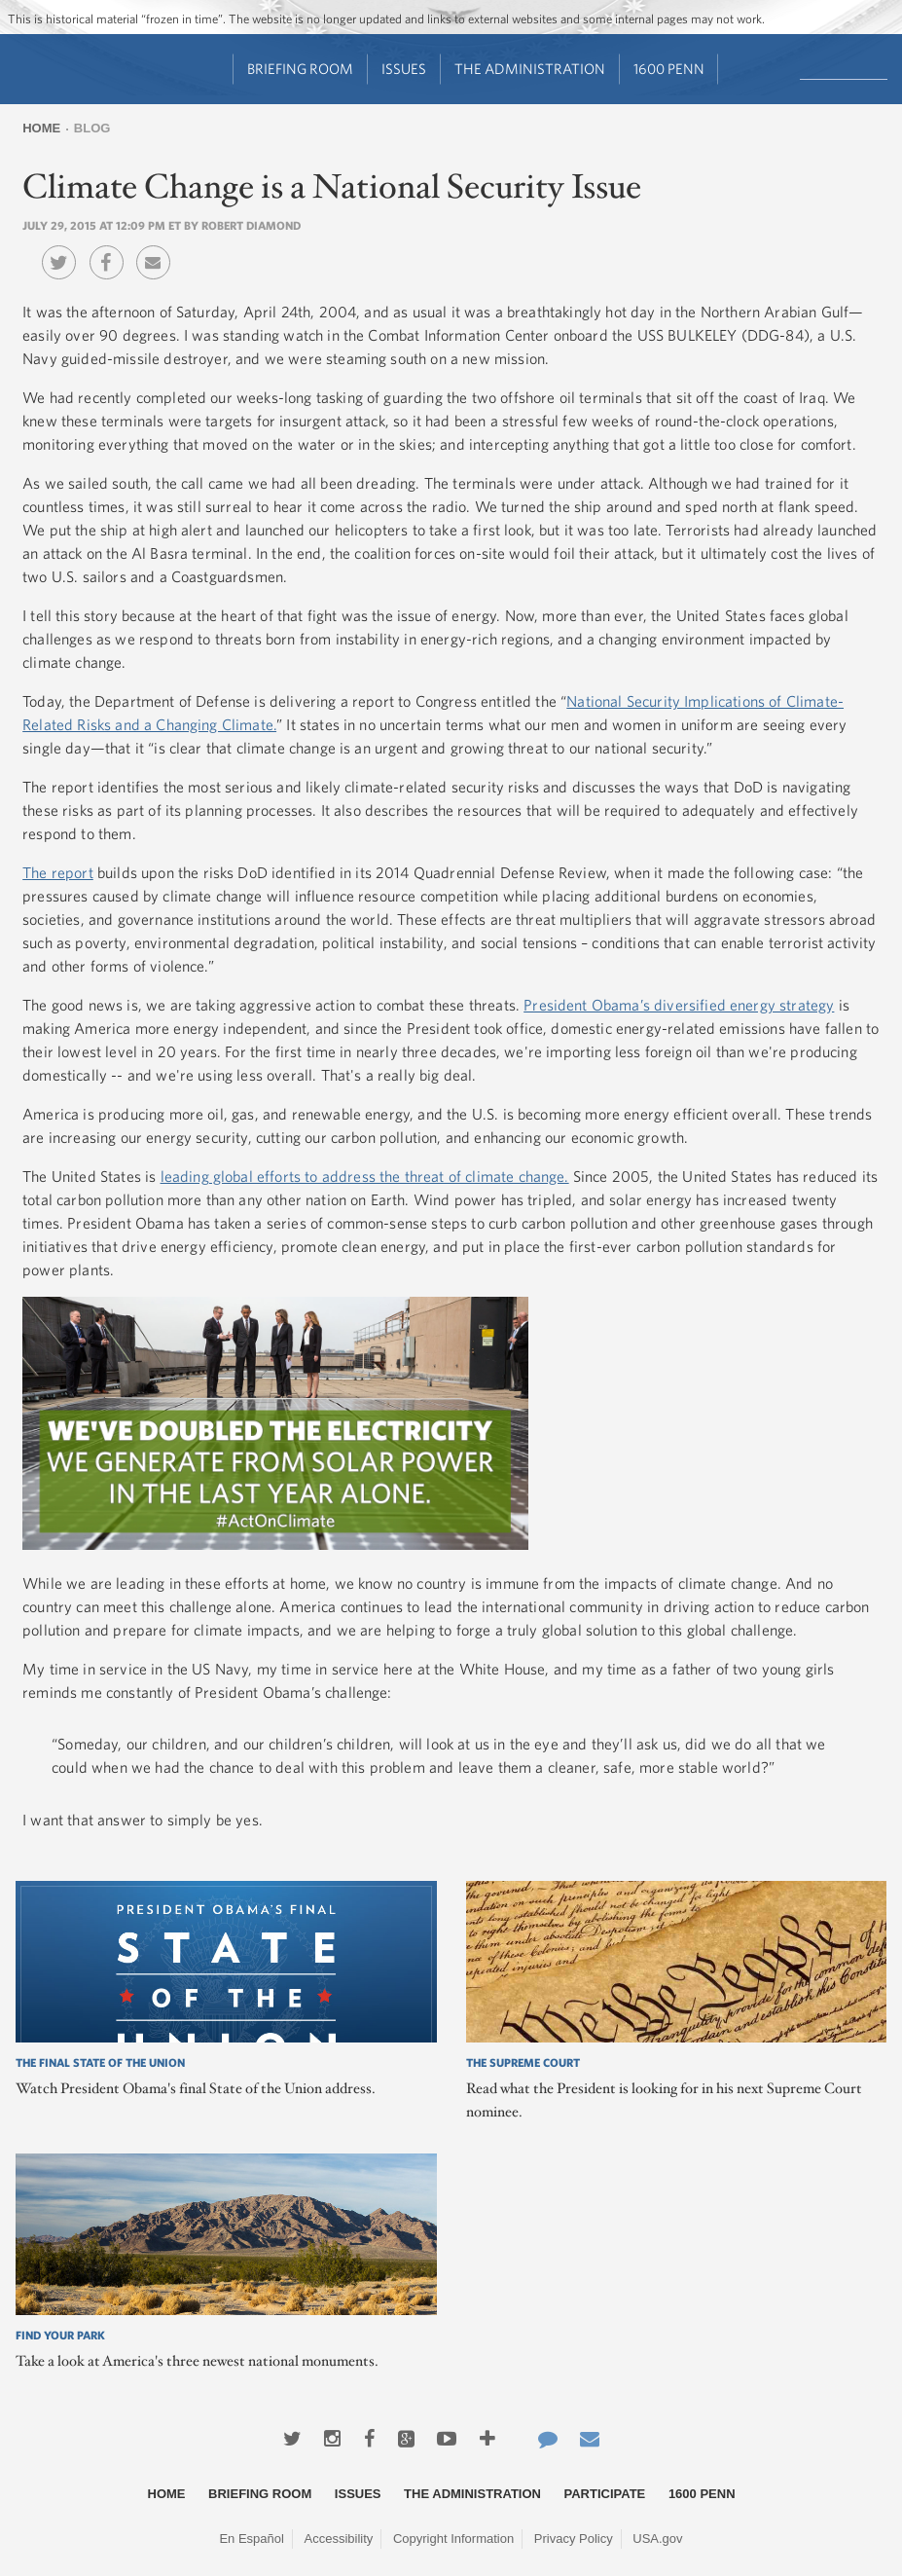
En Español (251, 2538)
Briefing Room (300, 68)
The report (57, 872)
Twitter (64, 248)
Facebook (111, 248)
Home (41, 128)
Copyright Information (453, 2538)
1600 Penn (668, 68)
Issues (403, 68)
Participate (605, 2493)
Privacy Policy (573, 2538)
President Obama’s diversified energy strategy (678, 1004)
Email (158, 248)
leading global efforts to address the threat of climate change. (365, 1176)
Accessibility (339, 2538)
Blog (92, 128)
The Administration (529, 68)
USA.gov (657, 2538)
